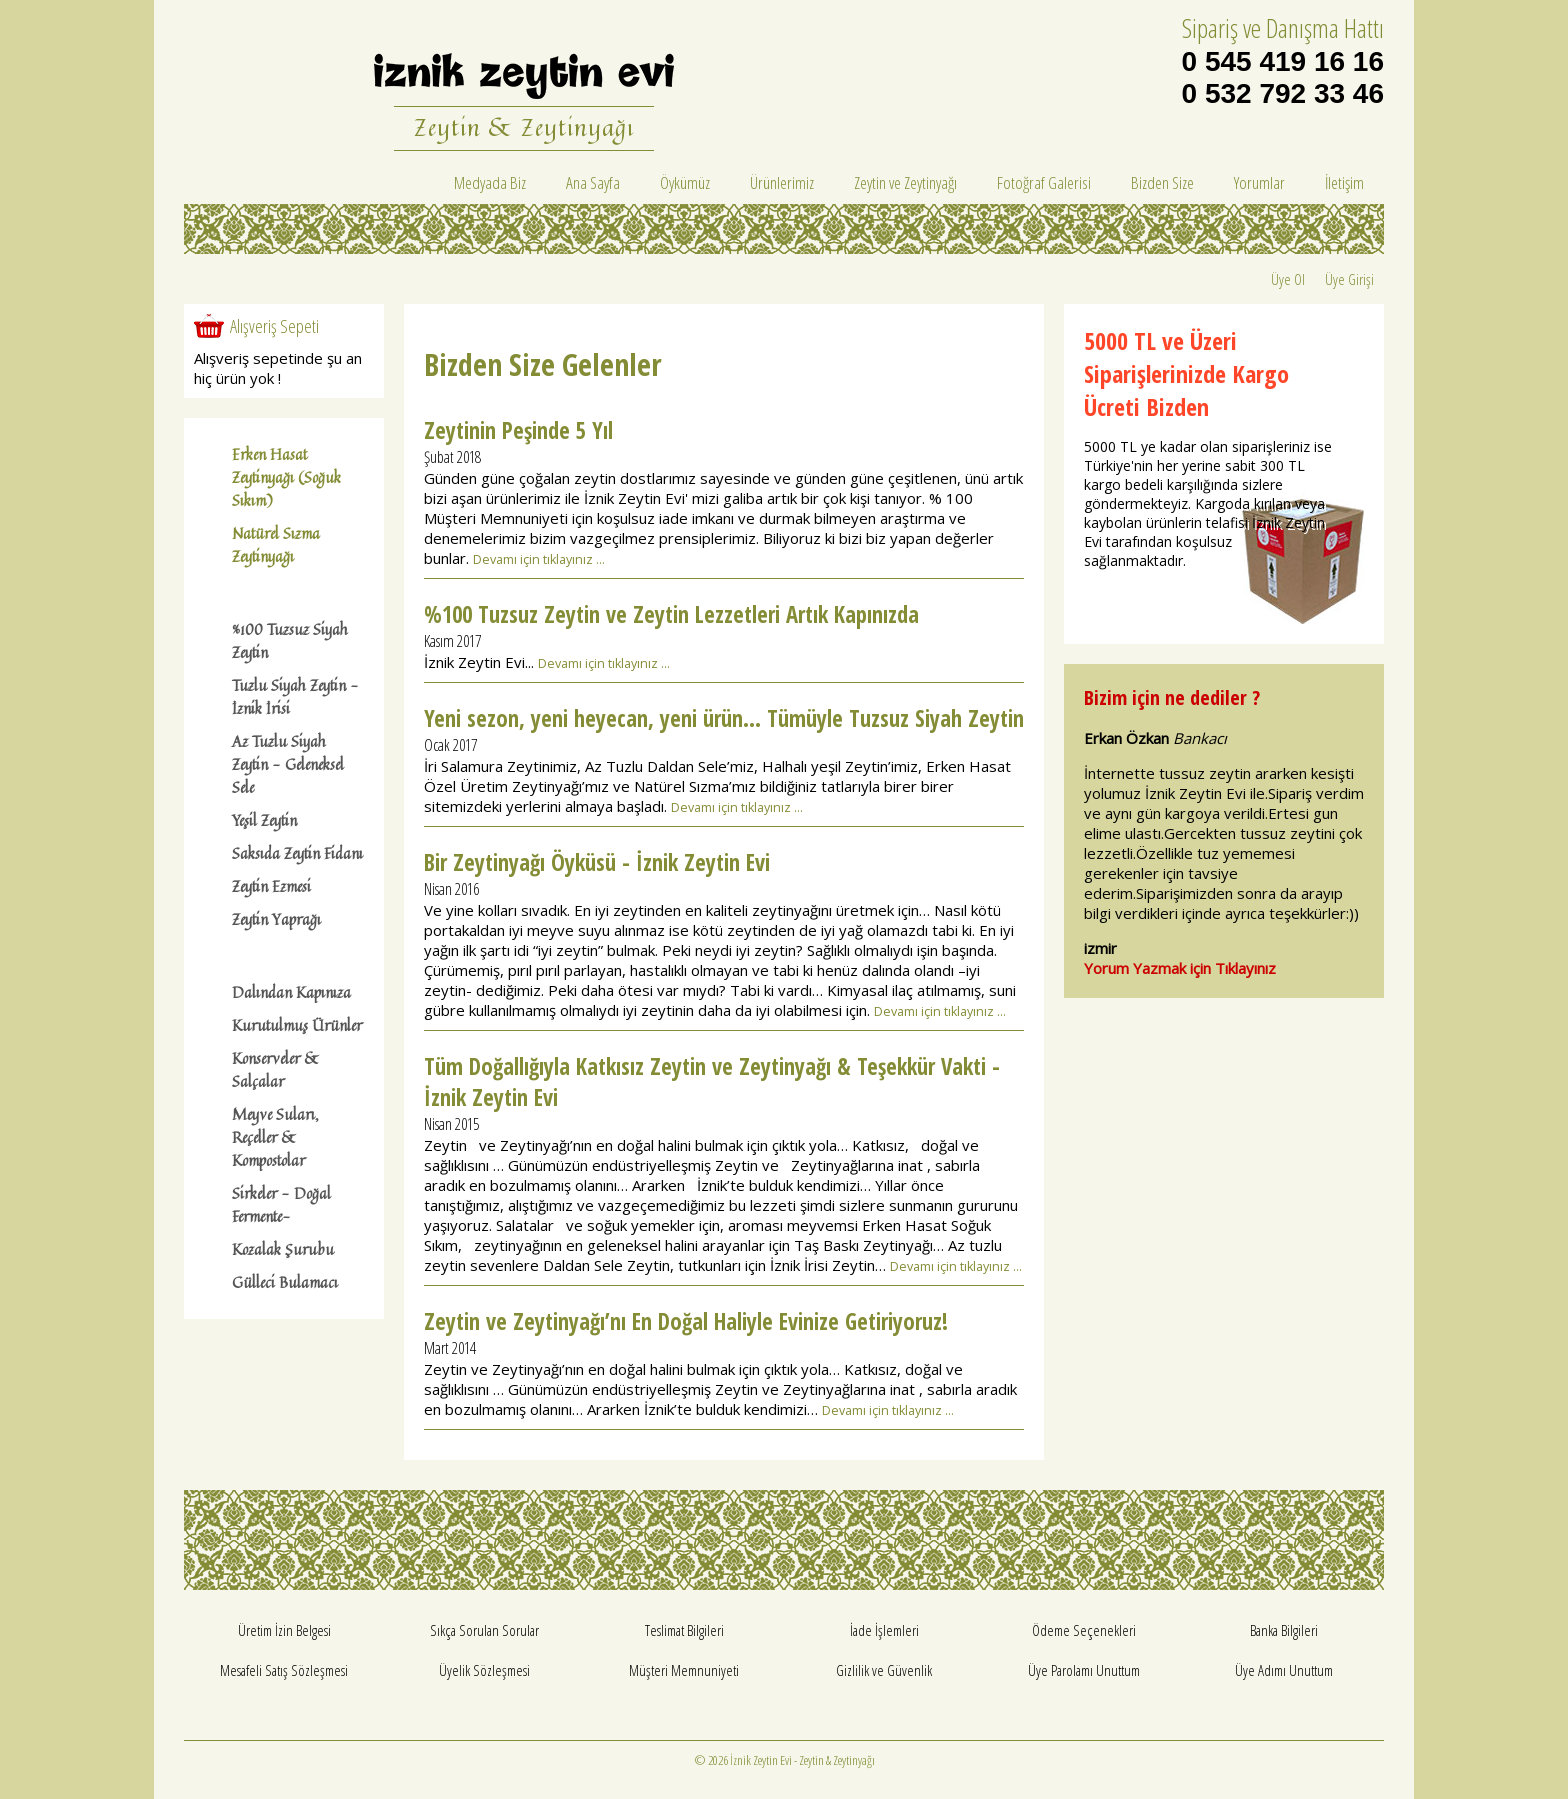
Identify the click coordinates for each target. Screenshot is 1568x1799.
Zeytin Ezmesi (271, 886)
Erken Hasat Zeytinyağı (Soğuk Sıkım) (286, 477)
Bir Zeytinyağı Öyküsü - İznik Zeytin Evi (724, 873)
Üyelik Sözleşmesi (484, 1670)
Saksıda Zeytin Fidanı (297, 853)
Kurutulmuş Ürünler (297, 1025)
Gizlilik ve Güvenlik (884, 1670)
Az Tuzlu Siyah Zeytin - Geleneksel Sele (288, 764)
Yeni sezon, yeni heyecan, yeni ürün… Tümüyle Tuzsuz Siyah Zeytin (724, 729)
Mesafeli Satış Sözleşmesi (284, 1670)
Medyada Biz (490, 182)
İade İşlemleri (884, 1630)
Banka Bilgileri (1284, 1630)
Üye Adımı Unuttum (1284, 1670)
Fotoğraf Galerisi (1044, 182)
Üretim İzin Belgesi (284, 1630)
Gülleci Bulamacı (285, 1282)
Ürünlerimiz (782, 182)
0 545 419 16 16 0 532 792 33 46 (1283, 77)
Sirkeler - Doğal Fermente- (281, 1205)
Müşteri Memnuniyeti (684, 1670)
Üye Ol (1288, 279)
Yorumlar (1259, 182)
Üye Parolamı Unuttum (1084, 1670)
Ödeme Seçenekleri (1084, 1630)
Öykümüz (685, 182)
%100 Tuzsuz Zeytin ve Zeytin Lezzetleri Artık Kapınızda (724, 625)
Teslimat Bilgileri (684, 1630)
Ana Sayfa (593, 182)
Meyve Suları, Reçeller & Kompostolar (275, 1137)
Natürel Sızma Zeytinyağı (276, 545)
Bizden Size (1162, 182)
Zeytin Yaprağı (276, 919)
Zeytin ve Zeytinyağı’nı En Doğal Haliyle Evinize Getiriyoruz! (724, 1332)
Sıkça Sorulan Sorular (484, 1630)
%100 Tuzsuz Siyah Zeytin (290, 641)
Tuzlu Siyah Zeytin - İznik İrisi (295, 697)
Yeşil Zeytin (264, 820)
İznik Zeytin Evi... (547, 662)
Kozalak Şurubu (283, 1249)
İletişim (1344, 182)
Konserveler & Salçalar (276, 1070)
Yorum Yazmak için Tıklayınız (1180, 968)
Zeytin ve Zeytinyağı (905, 182)
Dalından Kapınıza (291, 992)
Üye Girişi (1349, 279)
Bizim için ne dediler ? (1172, 697)
